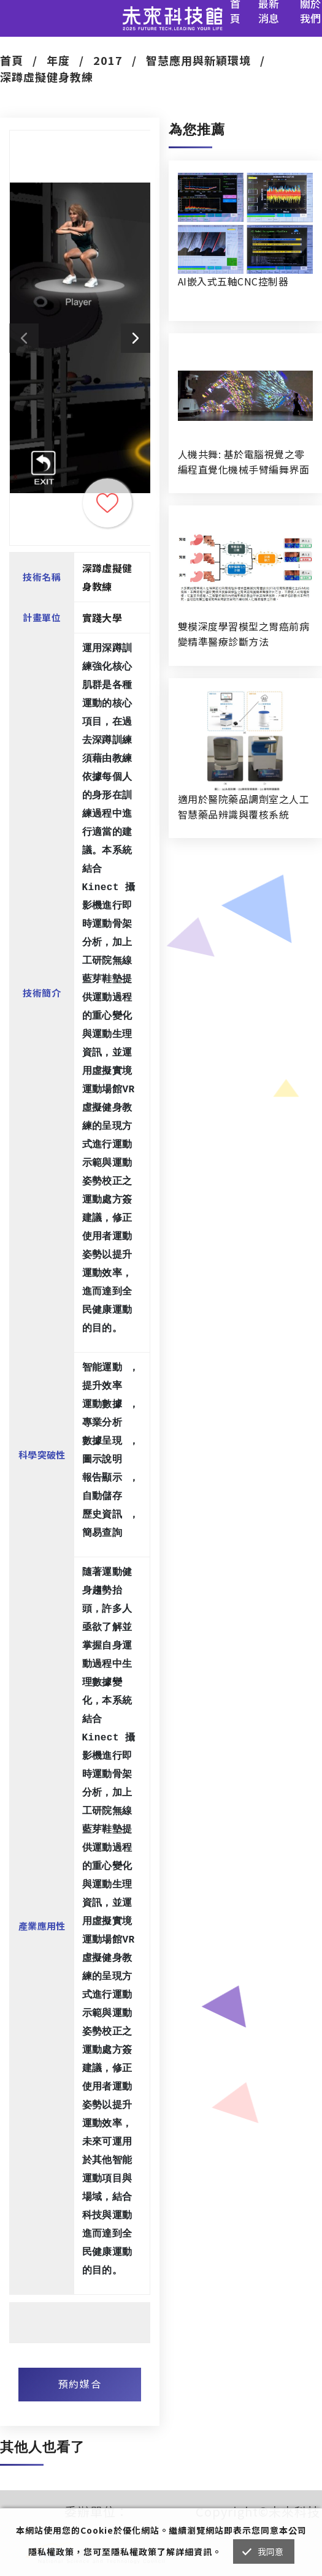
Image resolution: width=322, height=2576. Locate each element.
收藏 (107, 503)
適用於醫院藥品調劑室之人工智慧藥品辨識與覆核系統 (243, 806)
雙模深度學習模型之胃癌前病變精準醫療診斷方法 (243, 634)
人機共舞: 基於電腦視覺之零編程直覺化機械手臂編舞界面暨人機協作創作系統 (243, 462)
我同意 (271, 2551)
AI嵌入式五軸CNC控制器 (233, 281)
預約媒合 (79, 2383)
